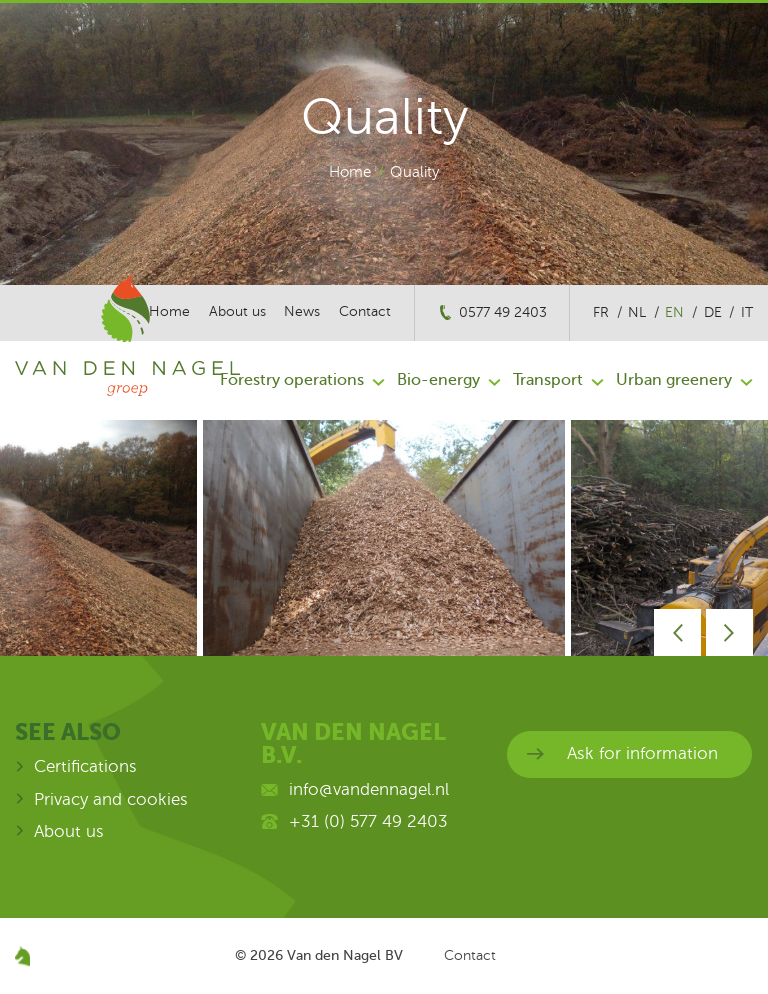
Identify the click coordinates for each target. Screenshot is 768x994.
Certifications (85, 766)
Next (729, 632)
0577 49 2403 (503, 312)
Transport (548, 380)
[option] (384, 538)
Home (350, 172)
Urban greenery (674, 380)
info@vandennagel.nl (369, 789)
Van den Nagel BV (345, 955)
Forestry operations (292, 380)
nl (637, 312)
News (302, 311)
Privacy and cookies (111, 799)
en (674, 312)
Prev (677, 632)
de (713, 312)
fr (601, 312)
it (747, 312)
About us (69, 831)
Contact (365, 311)
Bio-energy (438, 380)
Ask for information (642, 753)
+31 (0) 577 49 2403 (368, 821)
